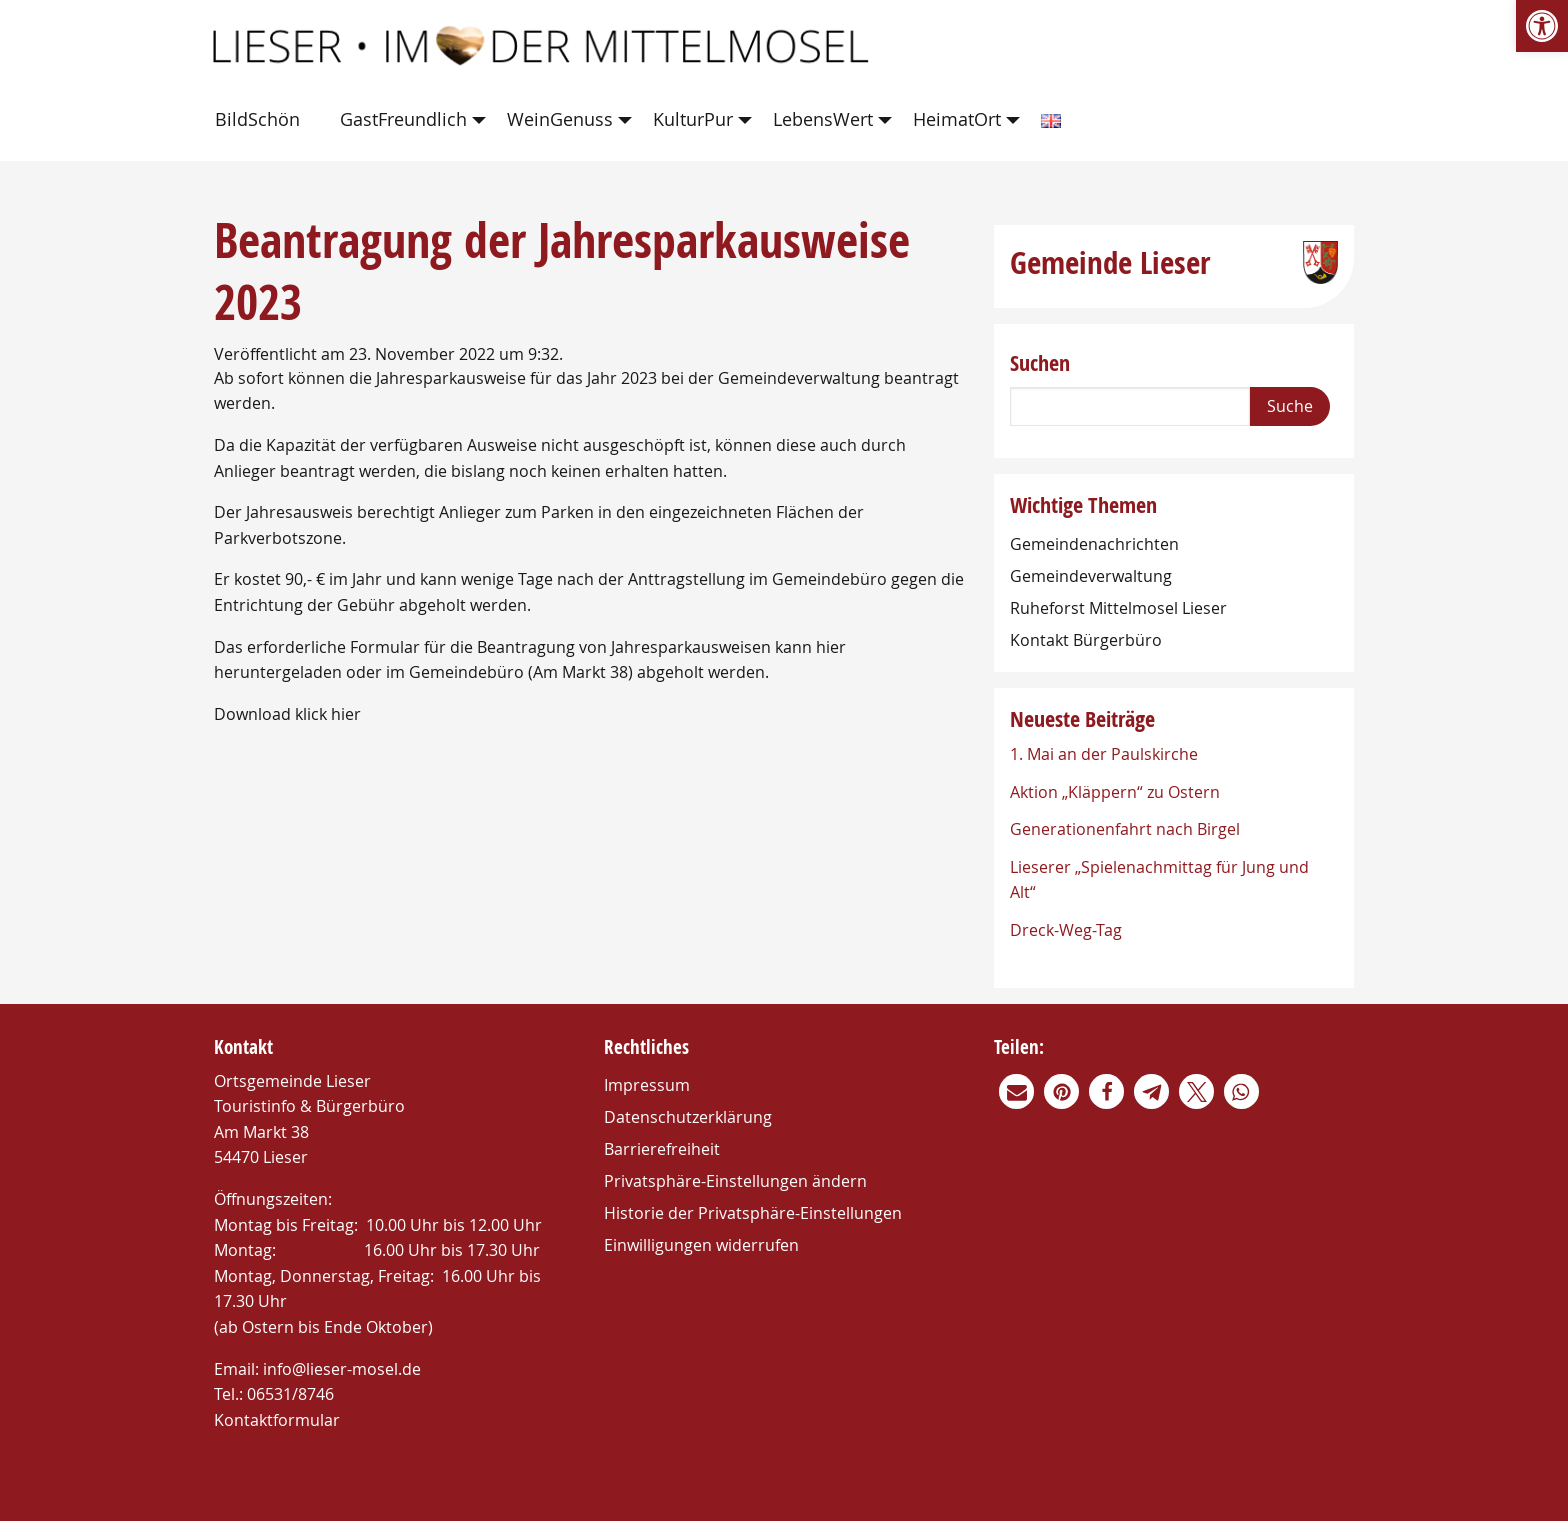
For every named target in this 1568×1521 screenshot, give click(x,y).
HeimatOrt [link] (957, 119)
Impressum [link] (647, 1085)
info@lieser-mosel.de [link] (342, 1369)
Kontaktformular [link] (277, 1420)
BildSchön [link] (257, 119)
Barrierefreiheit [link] (662, 1149)
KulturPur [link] (693, 119)
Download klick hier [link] (287, 714)
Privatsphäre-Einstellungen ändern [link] (735, 1181)
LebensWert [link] (823, 119)
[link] (1542, 26)
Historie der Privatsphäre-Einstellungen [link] (753, 1213)
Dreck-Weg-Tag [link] (1066, 930)
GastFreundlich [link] (403, 119)
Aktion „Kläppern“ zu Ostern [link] (1115, 792)
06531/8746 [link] (290, 1394)
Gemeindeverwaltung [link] (1091, 576)
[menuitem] (261, 120)
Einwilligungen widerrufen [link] (701, 1245)
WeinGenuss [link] (560, 119)
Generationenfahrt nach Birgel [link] (1125, 829)
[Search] (1130, 406)
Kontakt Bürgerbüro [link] (1086, 640)
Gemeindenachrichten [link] (1094, 544)
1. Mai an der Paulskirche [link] (1104, 754)
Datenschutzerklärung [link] (688, 1117)
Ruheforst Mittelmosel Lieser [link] (1118, 608)
